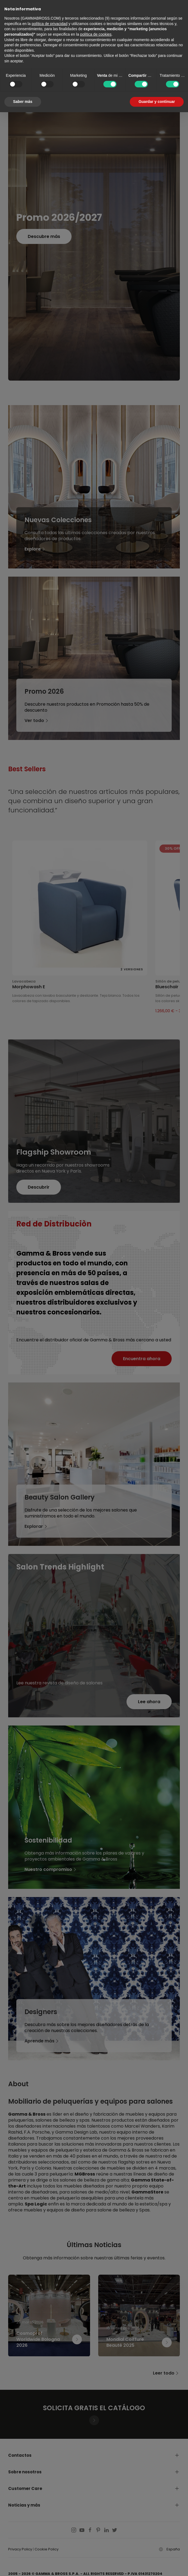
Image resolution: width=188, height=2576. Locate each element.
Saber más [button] (22, 101)
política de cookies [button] (96, 34)
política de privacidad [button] (49, 24)
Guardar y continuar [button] (156, 101)
